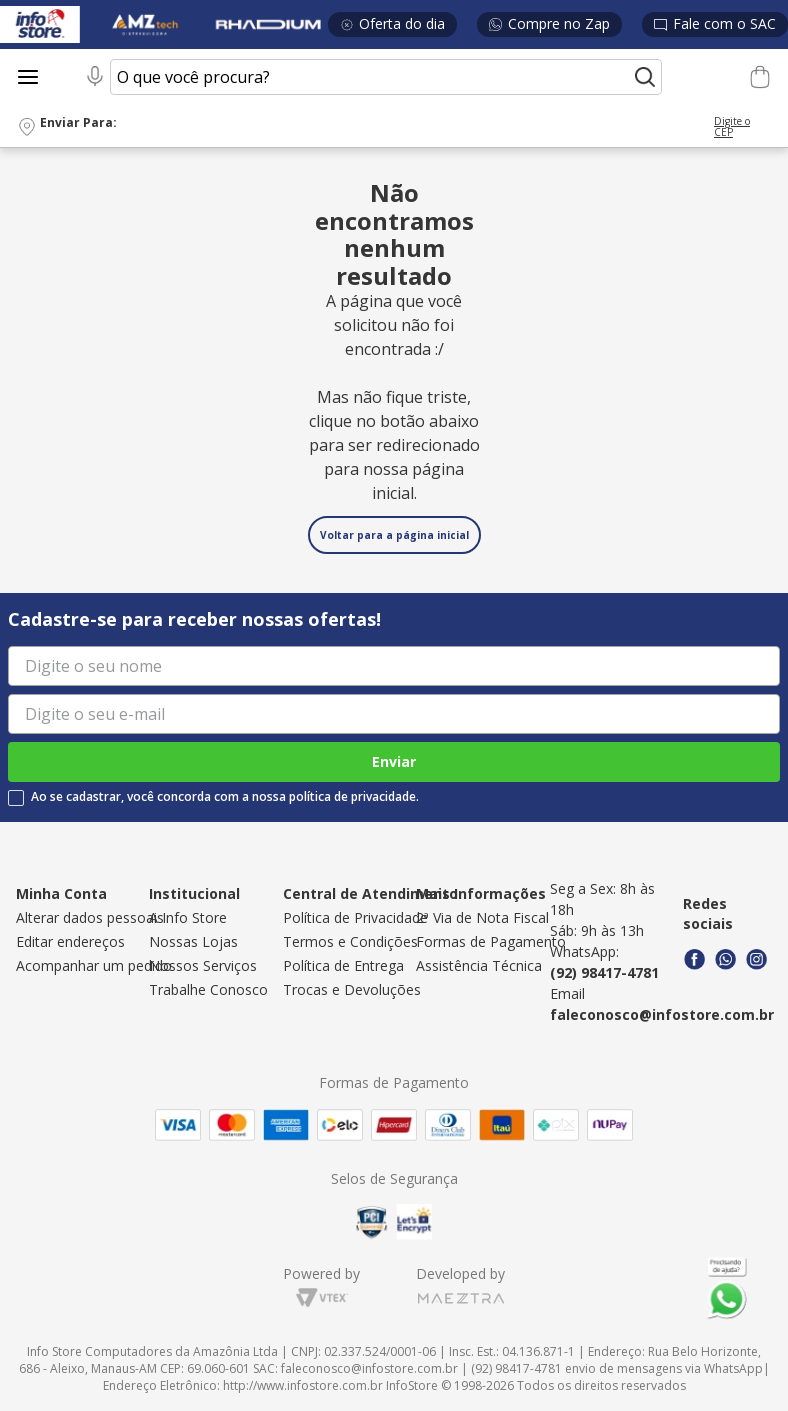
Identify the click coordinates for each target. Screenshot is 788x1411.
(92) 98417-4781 (604, 972)
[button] (394, 127)
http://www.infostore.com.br (303, 1385)
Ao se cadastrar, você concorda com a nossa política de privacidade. (225, 797)
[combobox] (371, 77)
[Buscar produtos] (645, 77)
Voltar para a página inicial (394, 535)
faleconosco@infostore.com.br (662, 1014)
